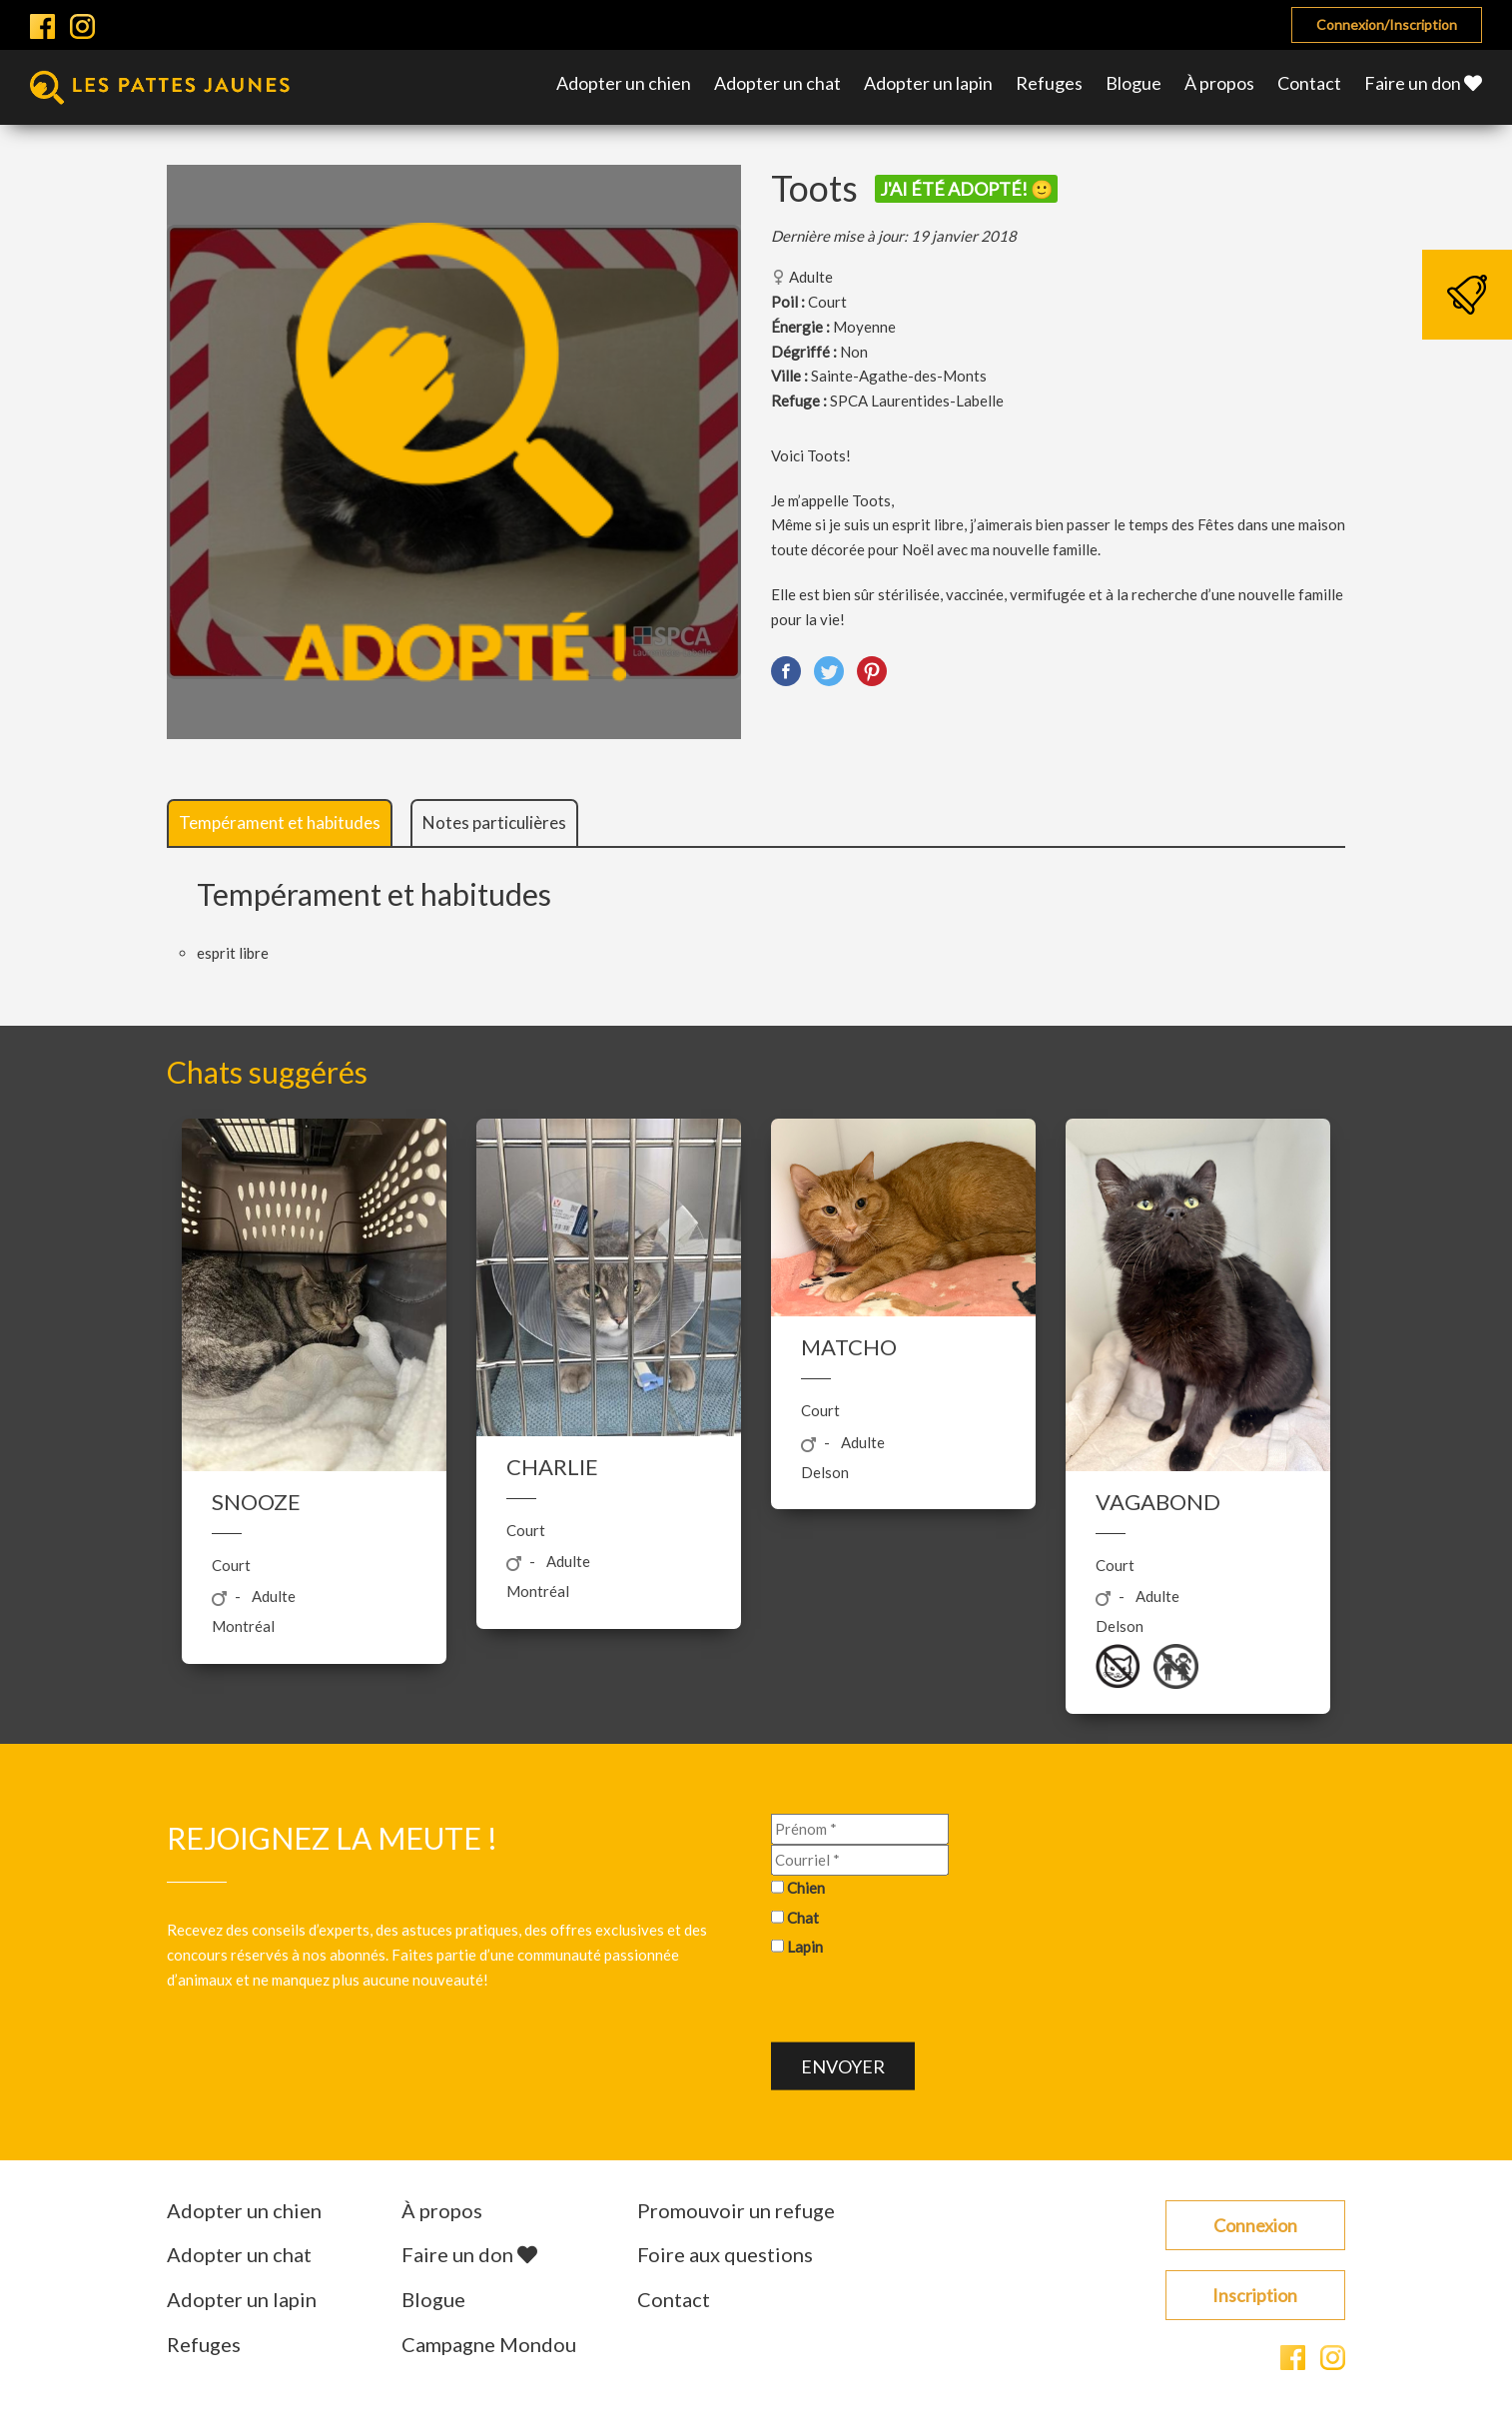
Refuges (1049, 83)
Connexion (1255, 2225)
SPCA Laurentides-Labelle (917, 400)
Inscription (1254, 2295)
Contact (1309, 83)
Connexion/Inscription (1386, 24)
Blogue (1133, 83)
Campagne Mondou (488, 2344)
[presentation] (923, 2003)
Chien (806, 1887)
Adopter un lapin (928, 83)
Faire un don (1423, 83)
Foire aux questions (725, 2254)
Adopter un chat (777, 83)
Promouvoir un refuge (736, 2210)
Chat (803, 1917)
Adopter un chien (623, 83)
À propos (1219, 83)
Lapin (805, 1947)
